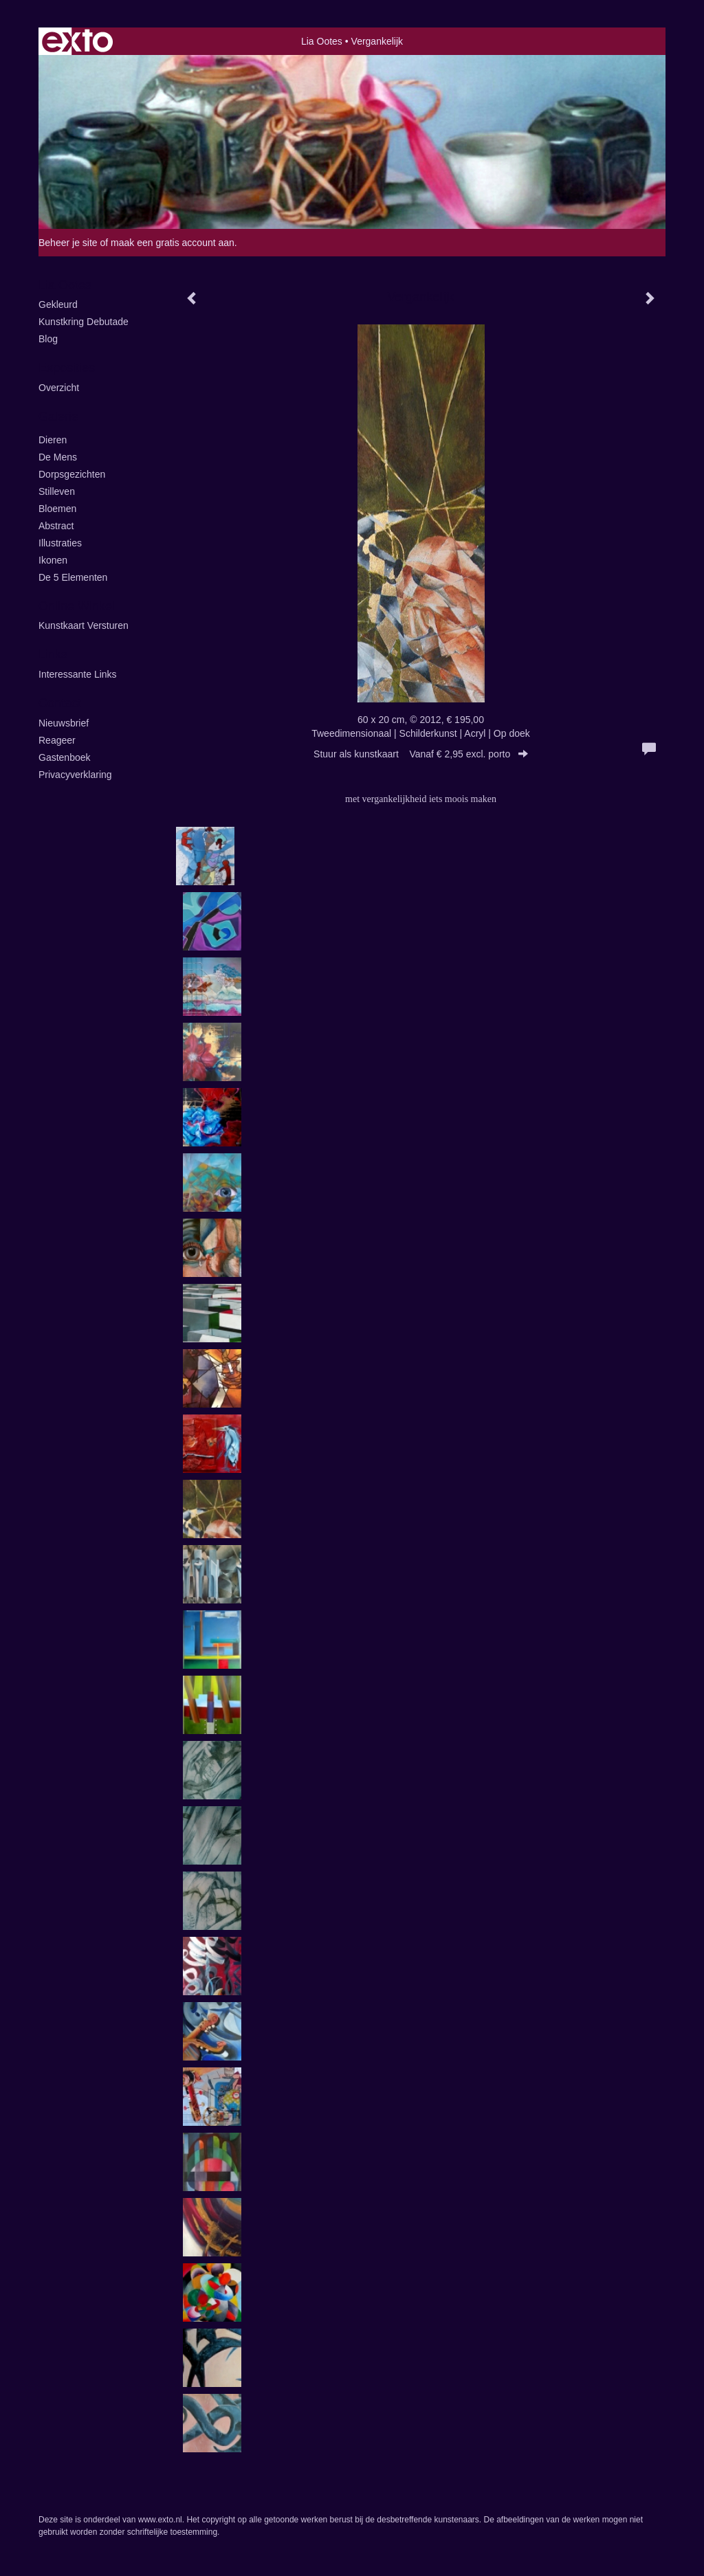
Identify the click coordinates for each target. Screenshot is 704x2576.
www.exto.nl (160, 2519)
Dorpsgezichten (71, 474)
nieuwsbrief (63, 723)
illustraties (60, 542)
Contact (59, 703)
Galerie (58, 416)
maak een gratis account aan (172, 242)
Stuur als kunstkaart (421, 753)
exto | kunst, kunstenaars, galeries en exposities (77, 41)
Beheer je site (68, 242)
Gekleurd (58, 304)
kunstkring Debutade (83, 321)
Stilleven (56, 491)
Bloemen (57, 508)
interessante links (77, 674)
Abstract (56, 525)
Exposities (66, 368)
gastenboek (64, 757)
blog (48, 338)
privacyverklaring (75, 774)
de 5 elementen (72, 577)
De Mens (57, 457)
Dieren (52, 439)
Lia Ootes (321, 41)
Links (52, 654)
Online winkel (76, 606)
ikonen (52, 560)
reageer (57, 740)
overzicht (58, 387)
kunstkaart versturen (83, 625)
